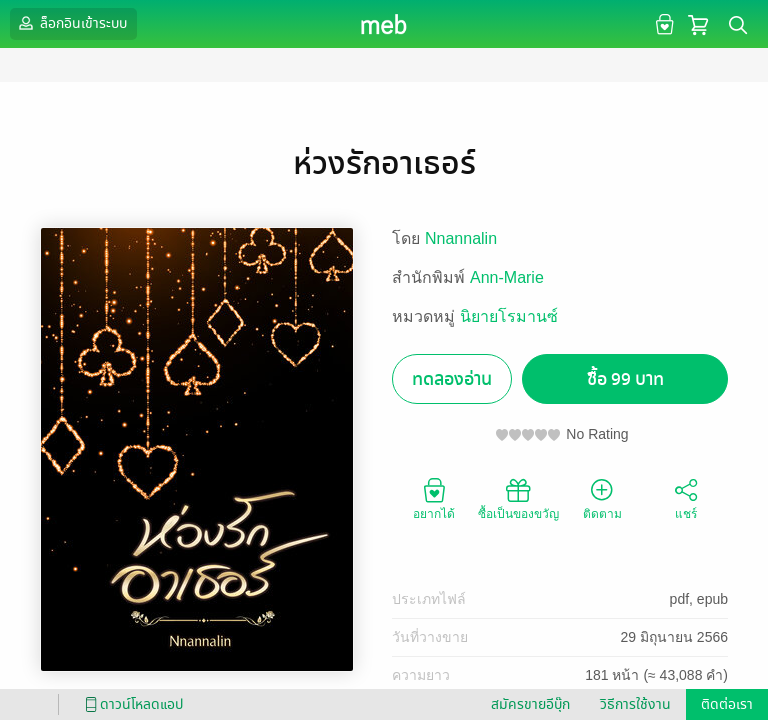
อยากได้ (434, 498)
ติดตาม (602, 498)
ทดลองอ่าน (452, 379)
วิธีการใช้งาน (635, 704)
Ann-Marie (507, 277)
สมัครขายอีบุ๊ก (530, 704)
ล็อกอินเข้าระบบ (71, 23)
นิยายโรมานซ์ (509, 316)
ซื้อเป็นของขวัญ (518, 498)
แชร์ (686, 498)
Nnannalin (461, 238)
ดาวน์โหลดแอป (131, 704)
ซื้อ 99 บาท (625, 379)
